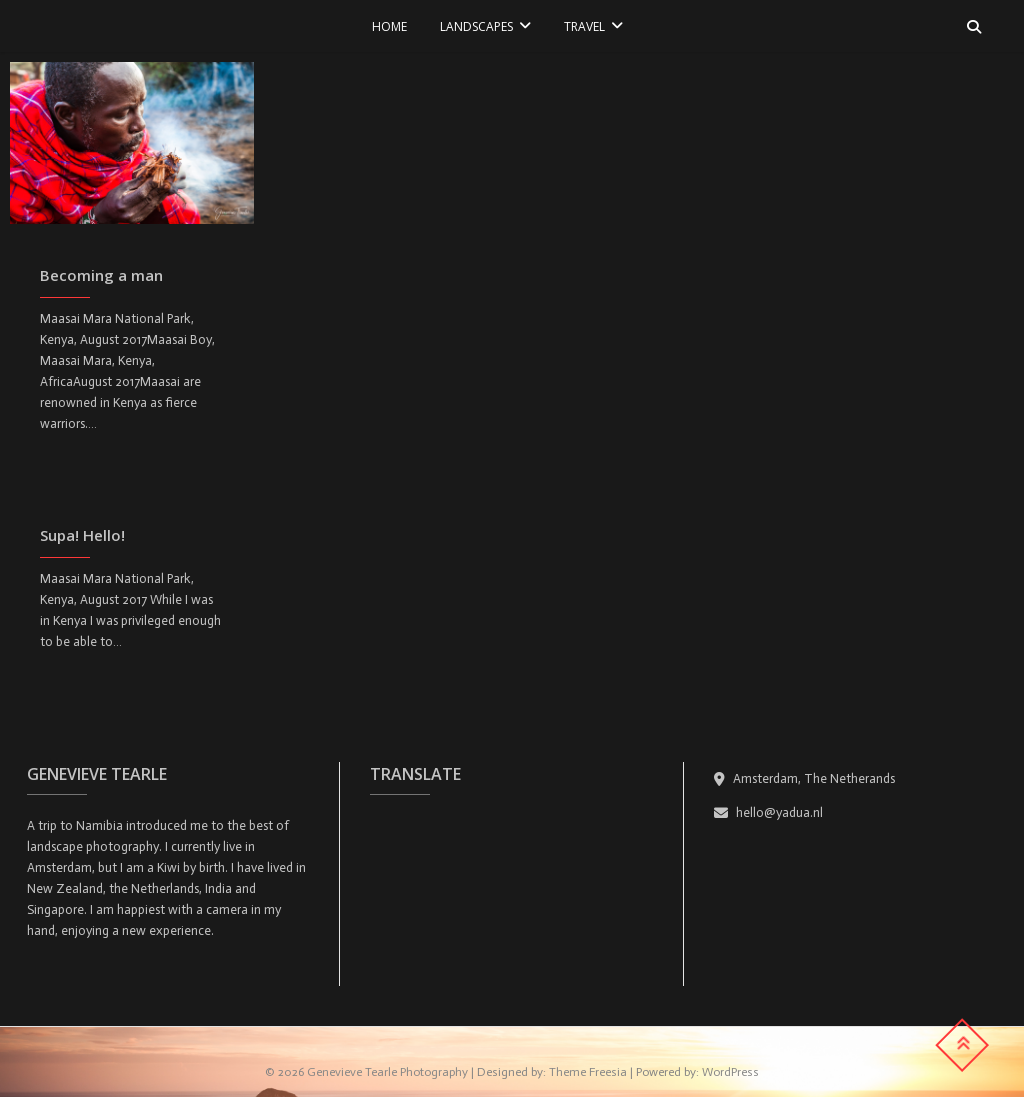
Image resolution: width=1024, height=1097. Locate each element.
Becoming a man (101, 275)
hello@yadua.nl (768, 812)
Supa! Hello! (82, 535)
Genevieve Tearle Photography (387, 1072)
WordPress (730, 1072)
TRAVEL (584, 26)
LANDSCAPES (476, 26)
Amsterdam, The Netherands (804, 778)
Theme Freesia (588, 1072)
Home (389, 26)
